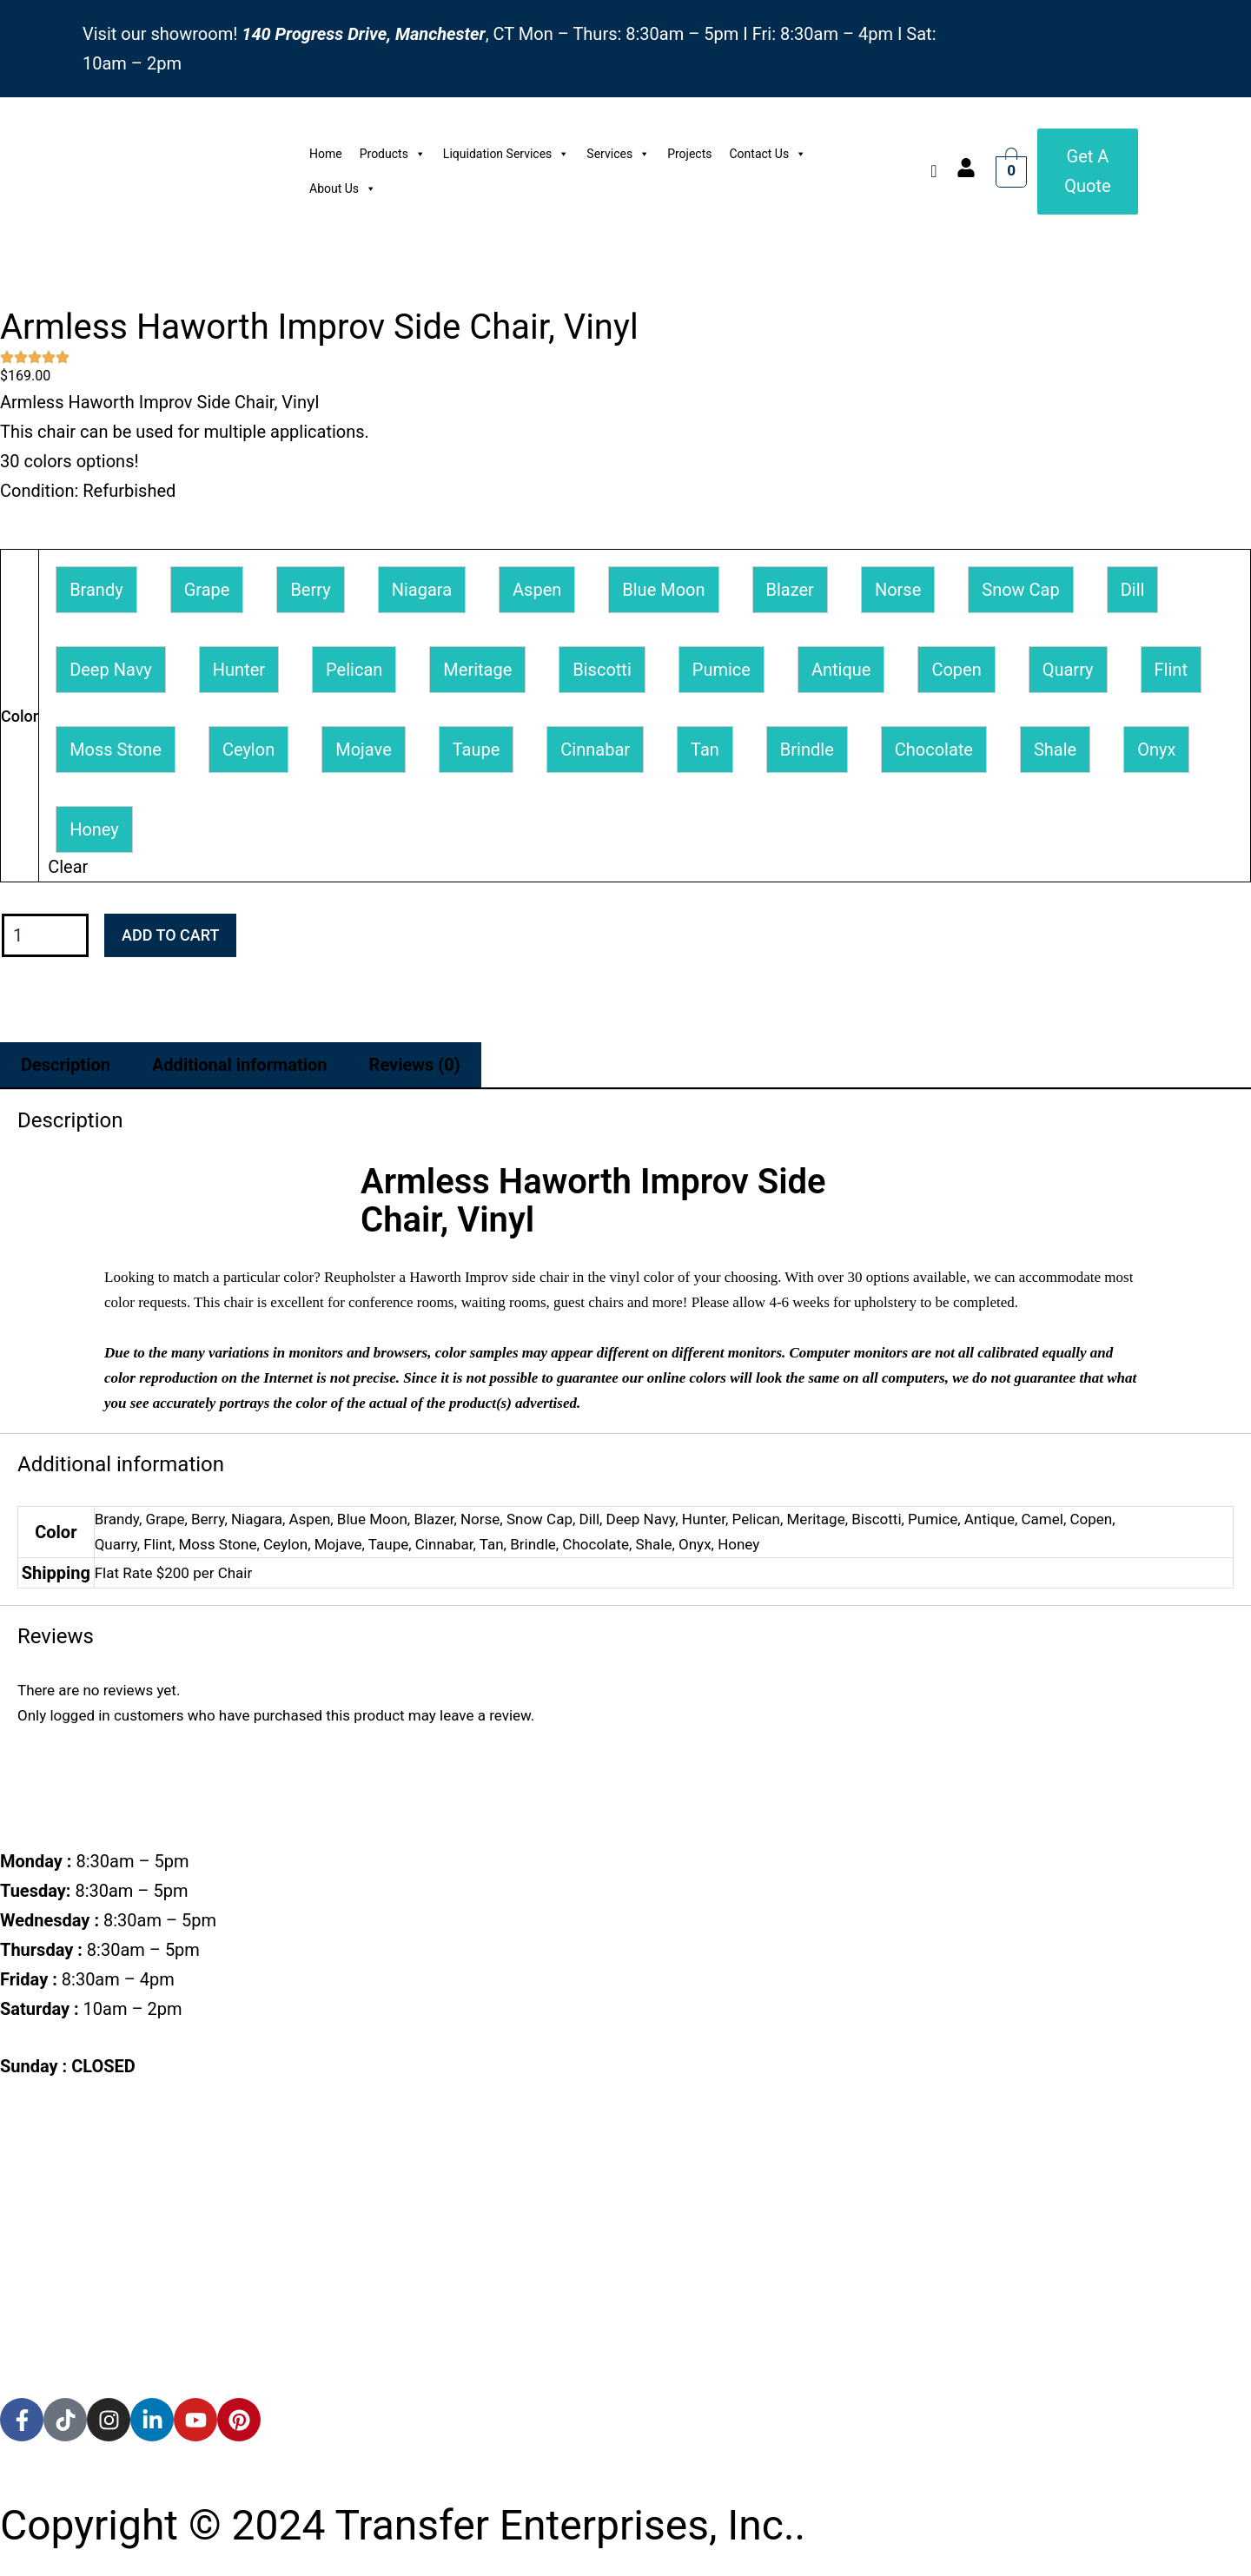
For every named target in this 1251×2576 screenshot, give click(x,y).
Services (618, 153)
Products (393, 153)
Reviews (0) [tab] (414, 1064)
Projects (689, 154)
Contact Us (767, 153)
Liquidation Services (506, 153)
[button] (96, 589)
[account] (966, 167)
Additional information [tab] (240, 1064)
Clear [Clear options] (68, 866)
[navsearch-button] (934, 171)
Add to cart (170, 935)
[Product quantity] (45, 936)
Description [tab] (65, 1064)
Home (325, 154)
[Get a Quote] (1087, 171)
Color (19, 716)
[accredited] (67, 2363)
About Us (342, 188)
